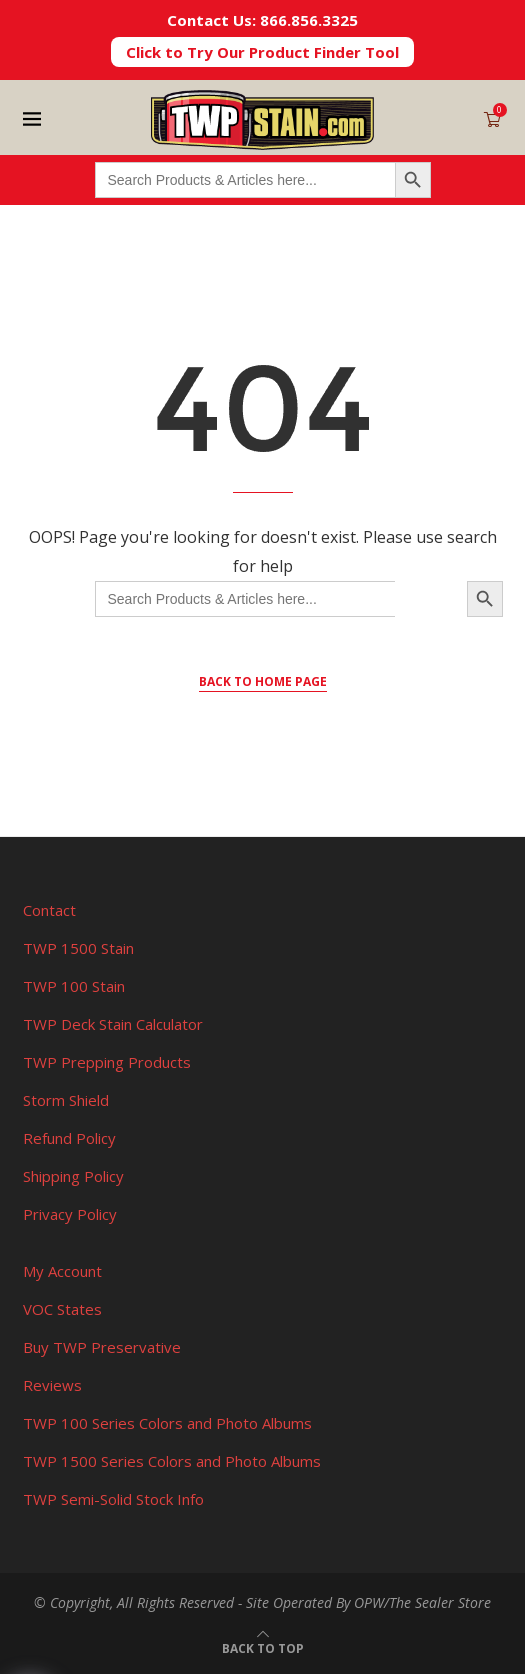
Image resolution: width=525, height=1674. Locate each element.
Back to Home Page (263, 681)
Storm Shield (66, 1100)
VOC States (62, 1309)
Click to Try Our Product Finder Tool (262, 52)
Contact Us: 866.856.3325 (262, 20)
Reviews (52, 1385)
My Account (62, 1271)
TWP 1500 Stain (78, 948)
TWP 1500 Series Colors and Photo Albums (172, 1461)
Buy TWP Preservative (102, 1347)
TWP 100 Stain (74, 986)
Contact (49, 910)
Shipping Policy (73, 1176)
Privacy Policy (70, 1214)
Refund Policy (69, 1138)
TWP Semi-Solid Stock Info (113, 1499)
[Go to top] (263, 1647)
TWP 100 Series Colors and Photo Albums (167, 1423)
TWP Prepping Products (107, 1062)
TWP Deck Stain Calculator (113, 1024)
